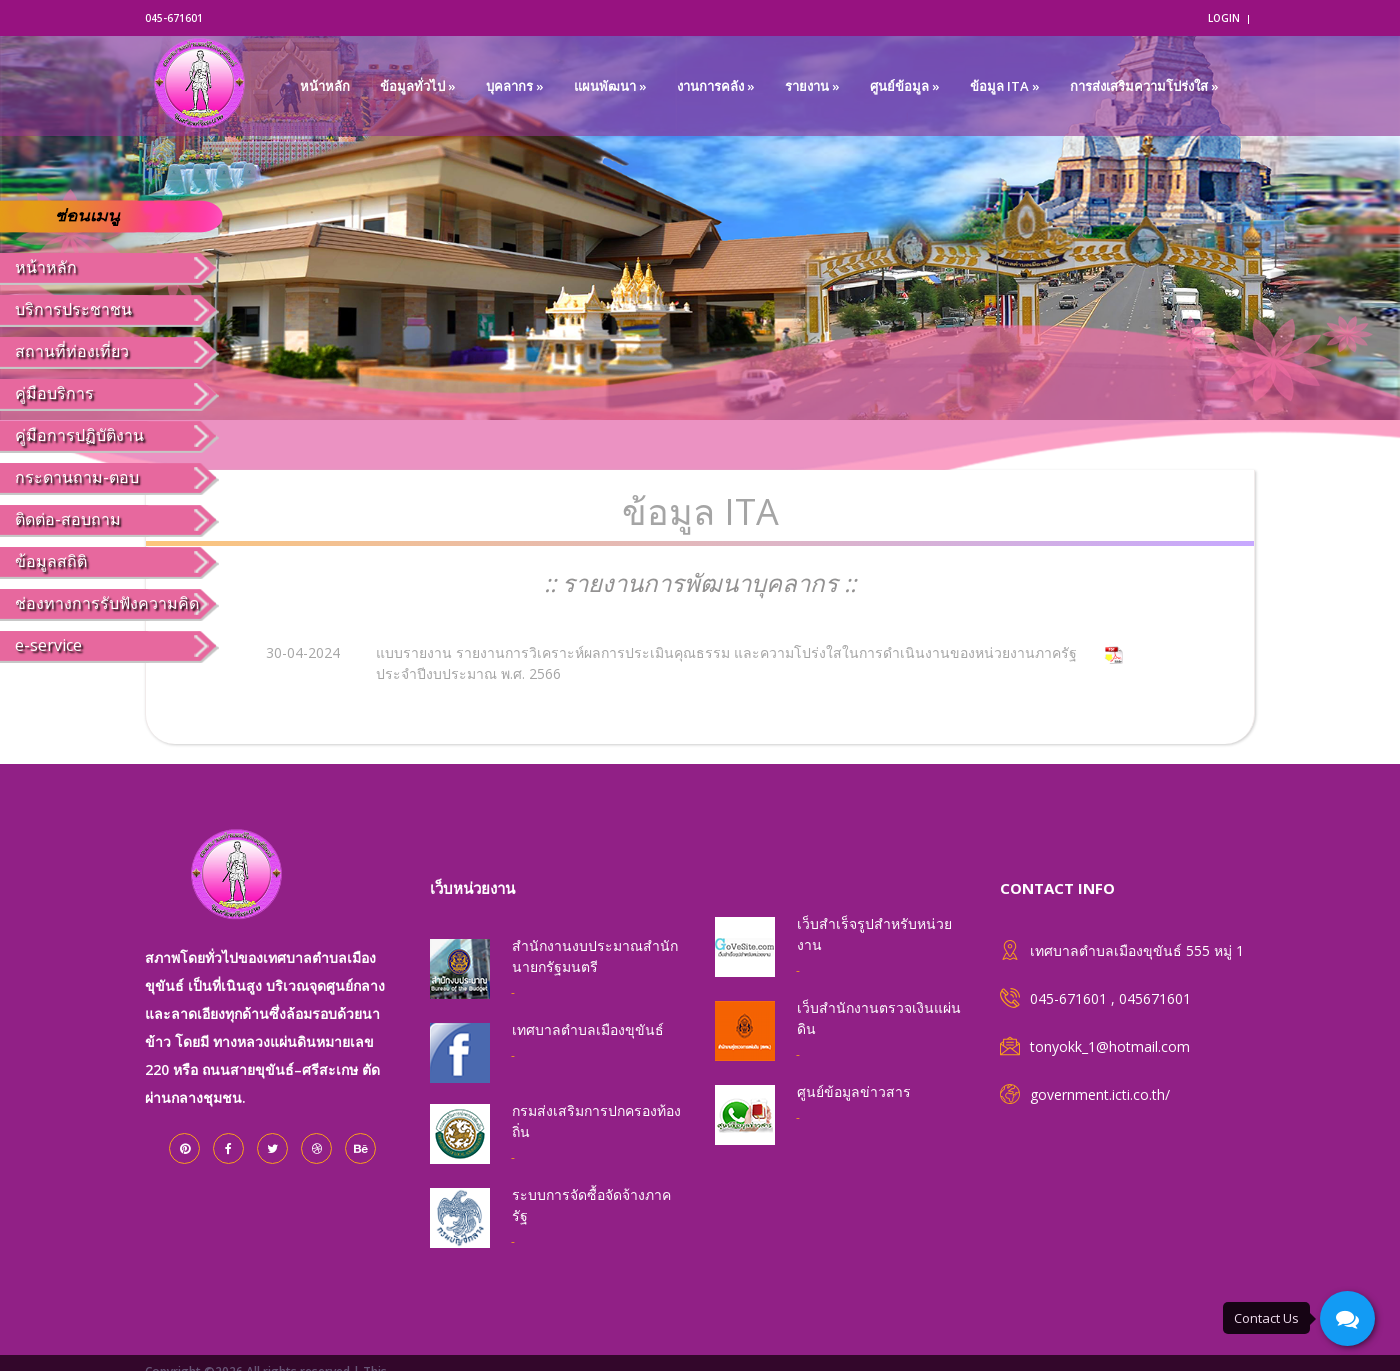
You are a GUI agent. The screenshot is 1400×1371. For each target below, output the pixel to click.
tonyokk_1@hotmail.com (1110, 1046)
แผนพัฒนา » (610, 86)
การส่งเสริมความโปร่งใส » (1144, 86)
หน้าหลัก (325, 86)
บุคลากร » (515, 86)
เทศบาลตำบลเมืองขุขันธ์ (588, 1029)
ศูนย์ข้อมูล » (905, 86)
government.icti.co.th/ (1100, 1094)
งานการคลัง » (716, 86)
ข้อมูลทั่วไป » (418, 86)
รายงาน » (812, 86)
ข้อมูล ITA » (1005, 86)
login (1224, 18)
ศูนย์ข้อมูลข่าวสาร (854, 1091)
